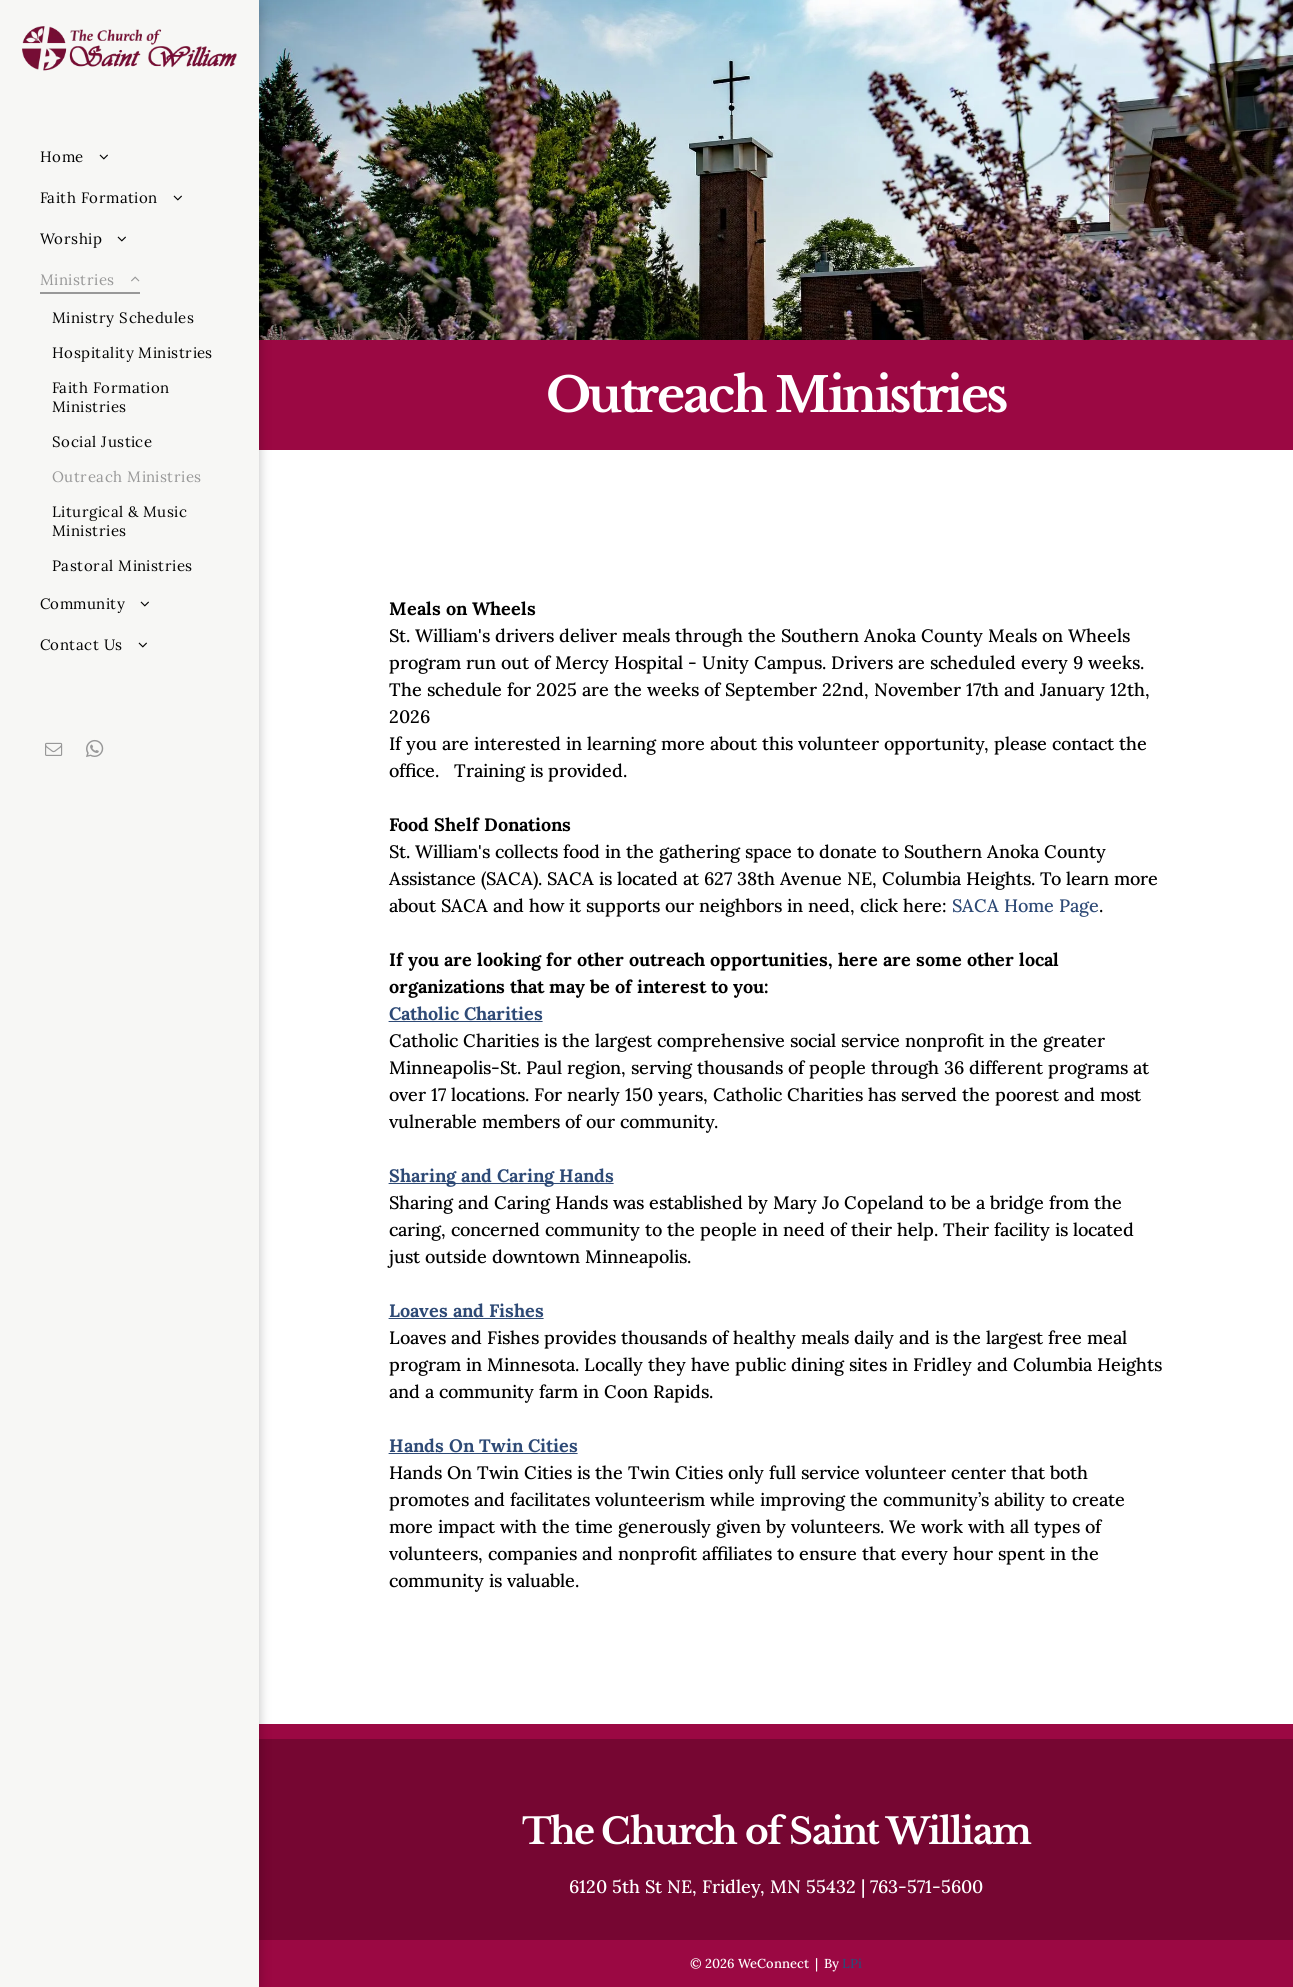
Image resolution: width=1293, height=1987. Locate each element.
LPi (852, 1963)
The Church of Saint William (776, 1831)
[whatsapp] (94, 751)
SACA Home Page (1025, 905)
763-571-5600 (926, 1886)
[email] (53, 751)
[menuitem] (142, 156)
